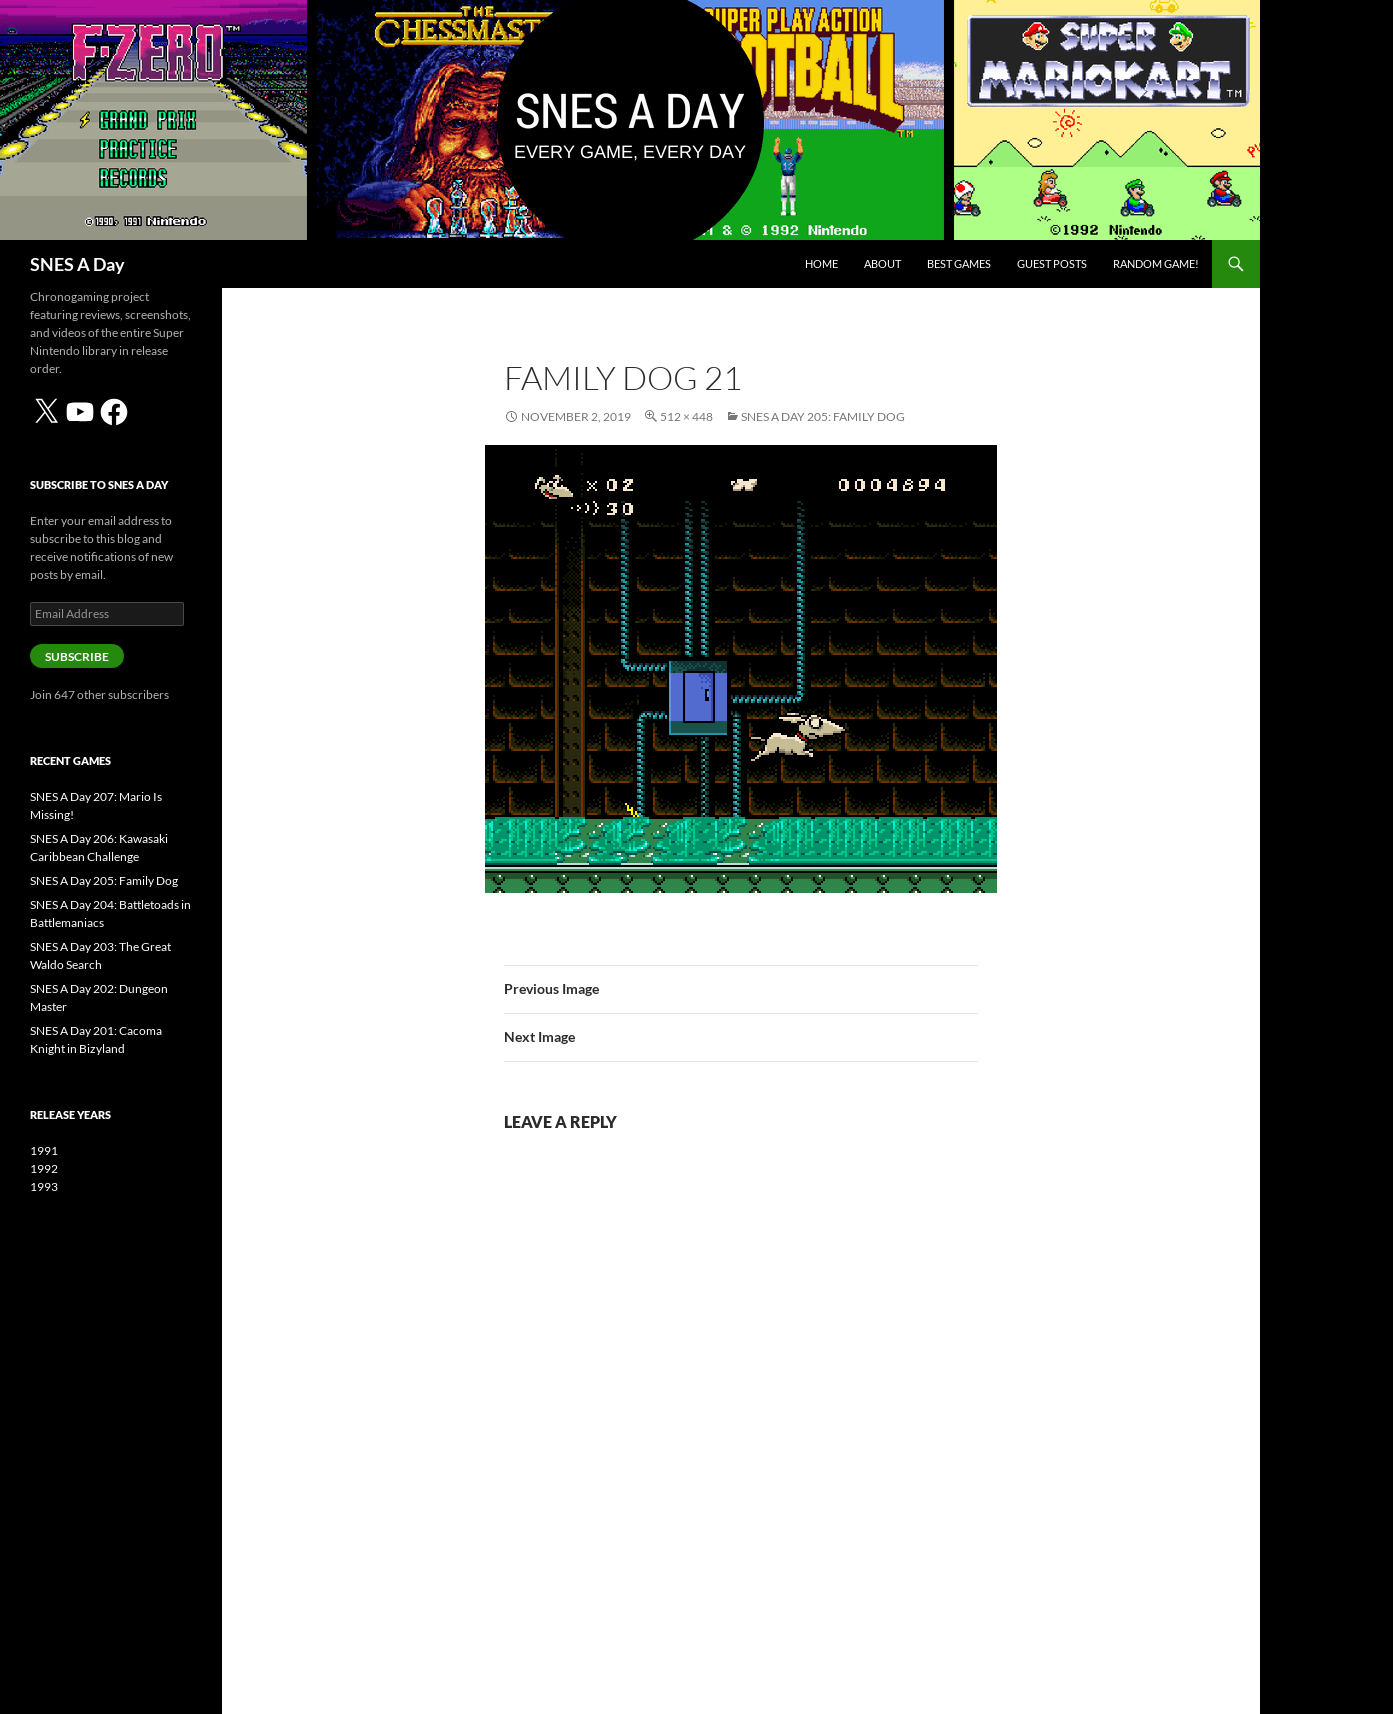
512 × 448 (686, 416)
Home (821, 263)
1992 (44, 1168)
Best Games (959, 263)
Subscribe (77, 656)
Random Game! (1156, 263)
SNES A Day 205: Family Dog (823, 416)
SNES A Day (77, 264)
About (882, 263)
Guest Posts (1052, 263)
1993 (44, 1186)
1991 (44, 1150)
